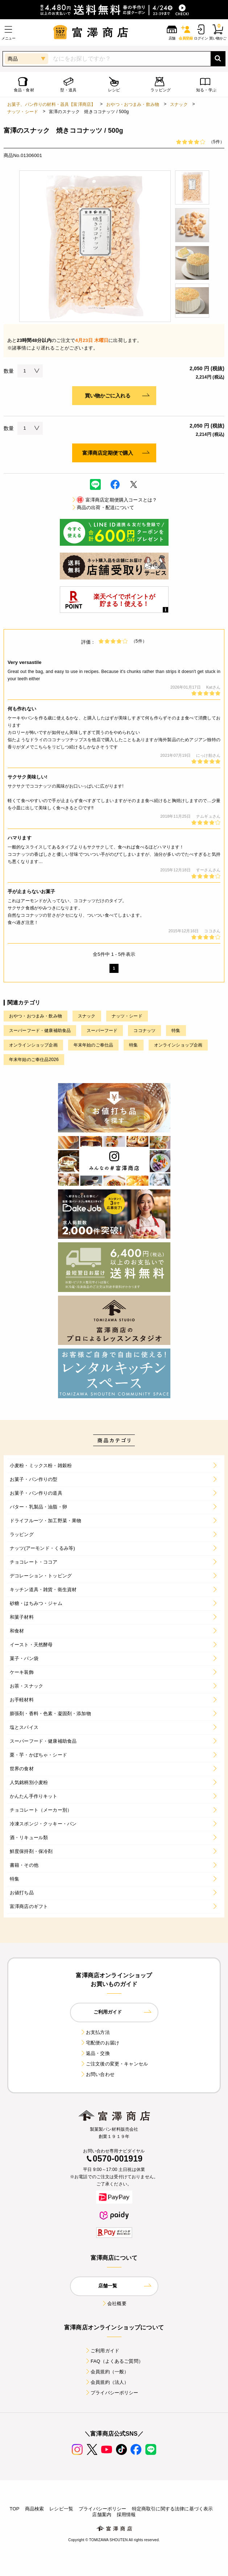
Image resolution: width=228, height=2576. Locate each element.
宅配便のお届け (99, 2042)
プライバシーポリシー (111, 2392)
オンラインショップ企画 (33, 1045)
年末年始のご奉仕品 (93, 1045)
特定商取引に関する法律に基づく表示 (172, 2508)
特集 (175, 1030)
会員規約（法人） (107, 2382)
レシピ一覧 (61, 2508)
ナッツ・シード (22, 111)
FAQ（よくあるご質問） (114, 2361)
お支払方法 (95, 2032)
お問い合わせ (97, 2074)
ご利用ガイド (102, 2350)
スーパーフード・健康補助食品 (40, 1030)
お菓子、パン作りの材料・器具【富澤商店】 (51, 104)
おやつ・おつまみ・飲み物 (132, 104)
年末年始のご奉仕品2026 (34, 1059)
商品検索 (34, 2508)
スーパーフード (102, 1030)
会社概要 (114, 2303)
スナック (179, 104)
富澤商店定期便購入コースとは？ (114, 500)
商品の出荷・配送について (102, 507)
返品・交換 (95, 2053)
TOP (15, 2508)
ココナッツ (144, 1030)
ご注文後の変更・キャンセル (114, 2064)
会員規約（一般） (107, 2371)
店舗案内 (101, 2514)
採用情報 (126, 2514)
